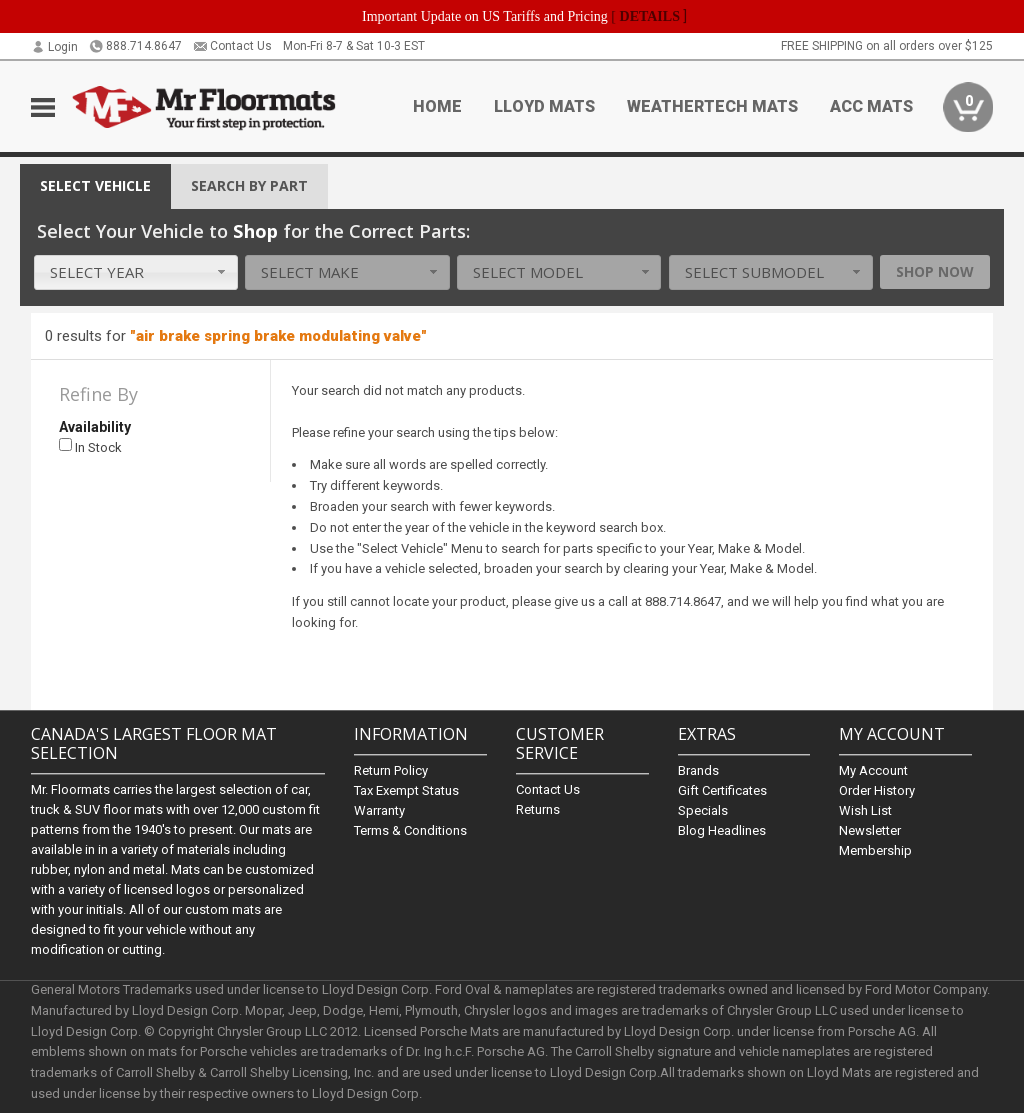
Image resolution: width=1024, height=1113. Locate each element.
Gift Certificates (722, 790)
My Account (873, 770)
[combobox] (136, 272)
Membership (875, 850)
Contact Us (232, 46)
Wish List (865, 810)
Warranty (379, 810)
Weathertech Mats (712, 106)
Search (249, 185)
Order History (877, 790)
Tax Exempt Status (406, 790)
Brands (698, 770)
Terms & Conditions (410, 830)
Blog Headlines (722, 830)
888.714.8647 (135, 46)
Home (437, 106)
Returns (538, 809)
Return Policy (391, 770)
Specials (703, 810)
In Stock (90, 446)
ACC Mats (871, 106)
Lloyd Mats (544, 106)
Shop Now (935, 271)
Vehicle (95, 185)
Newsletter (870, 830)
